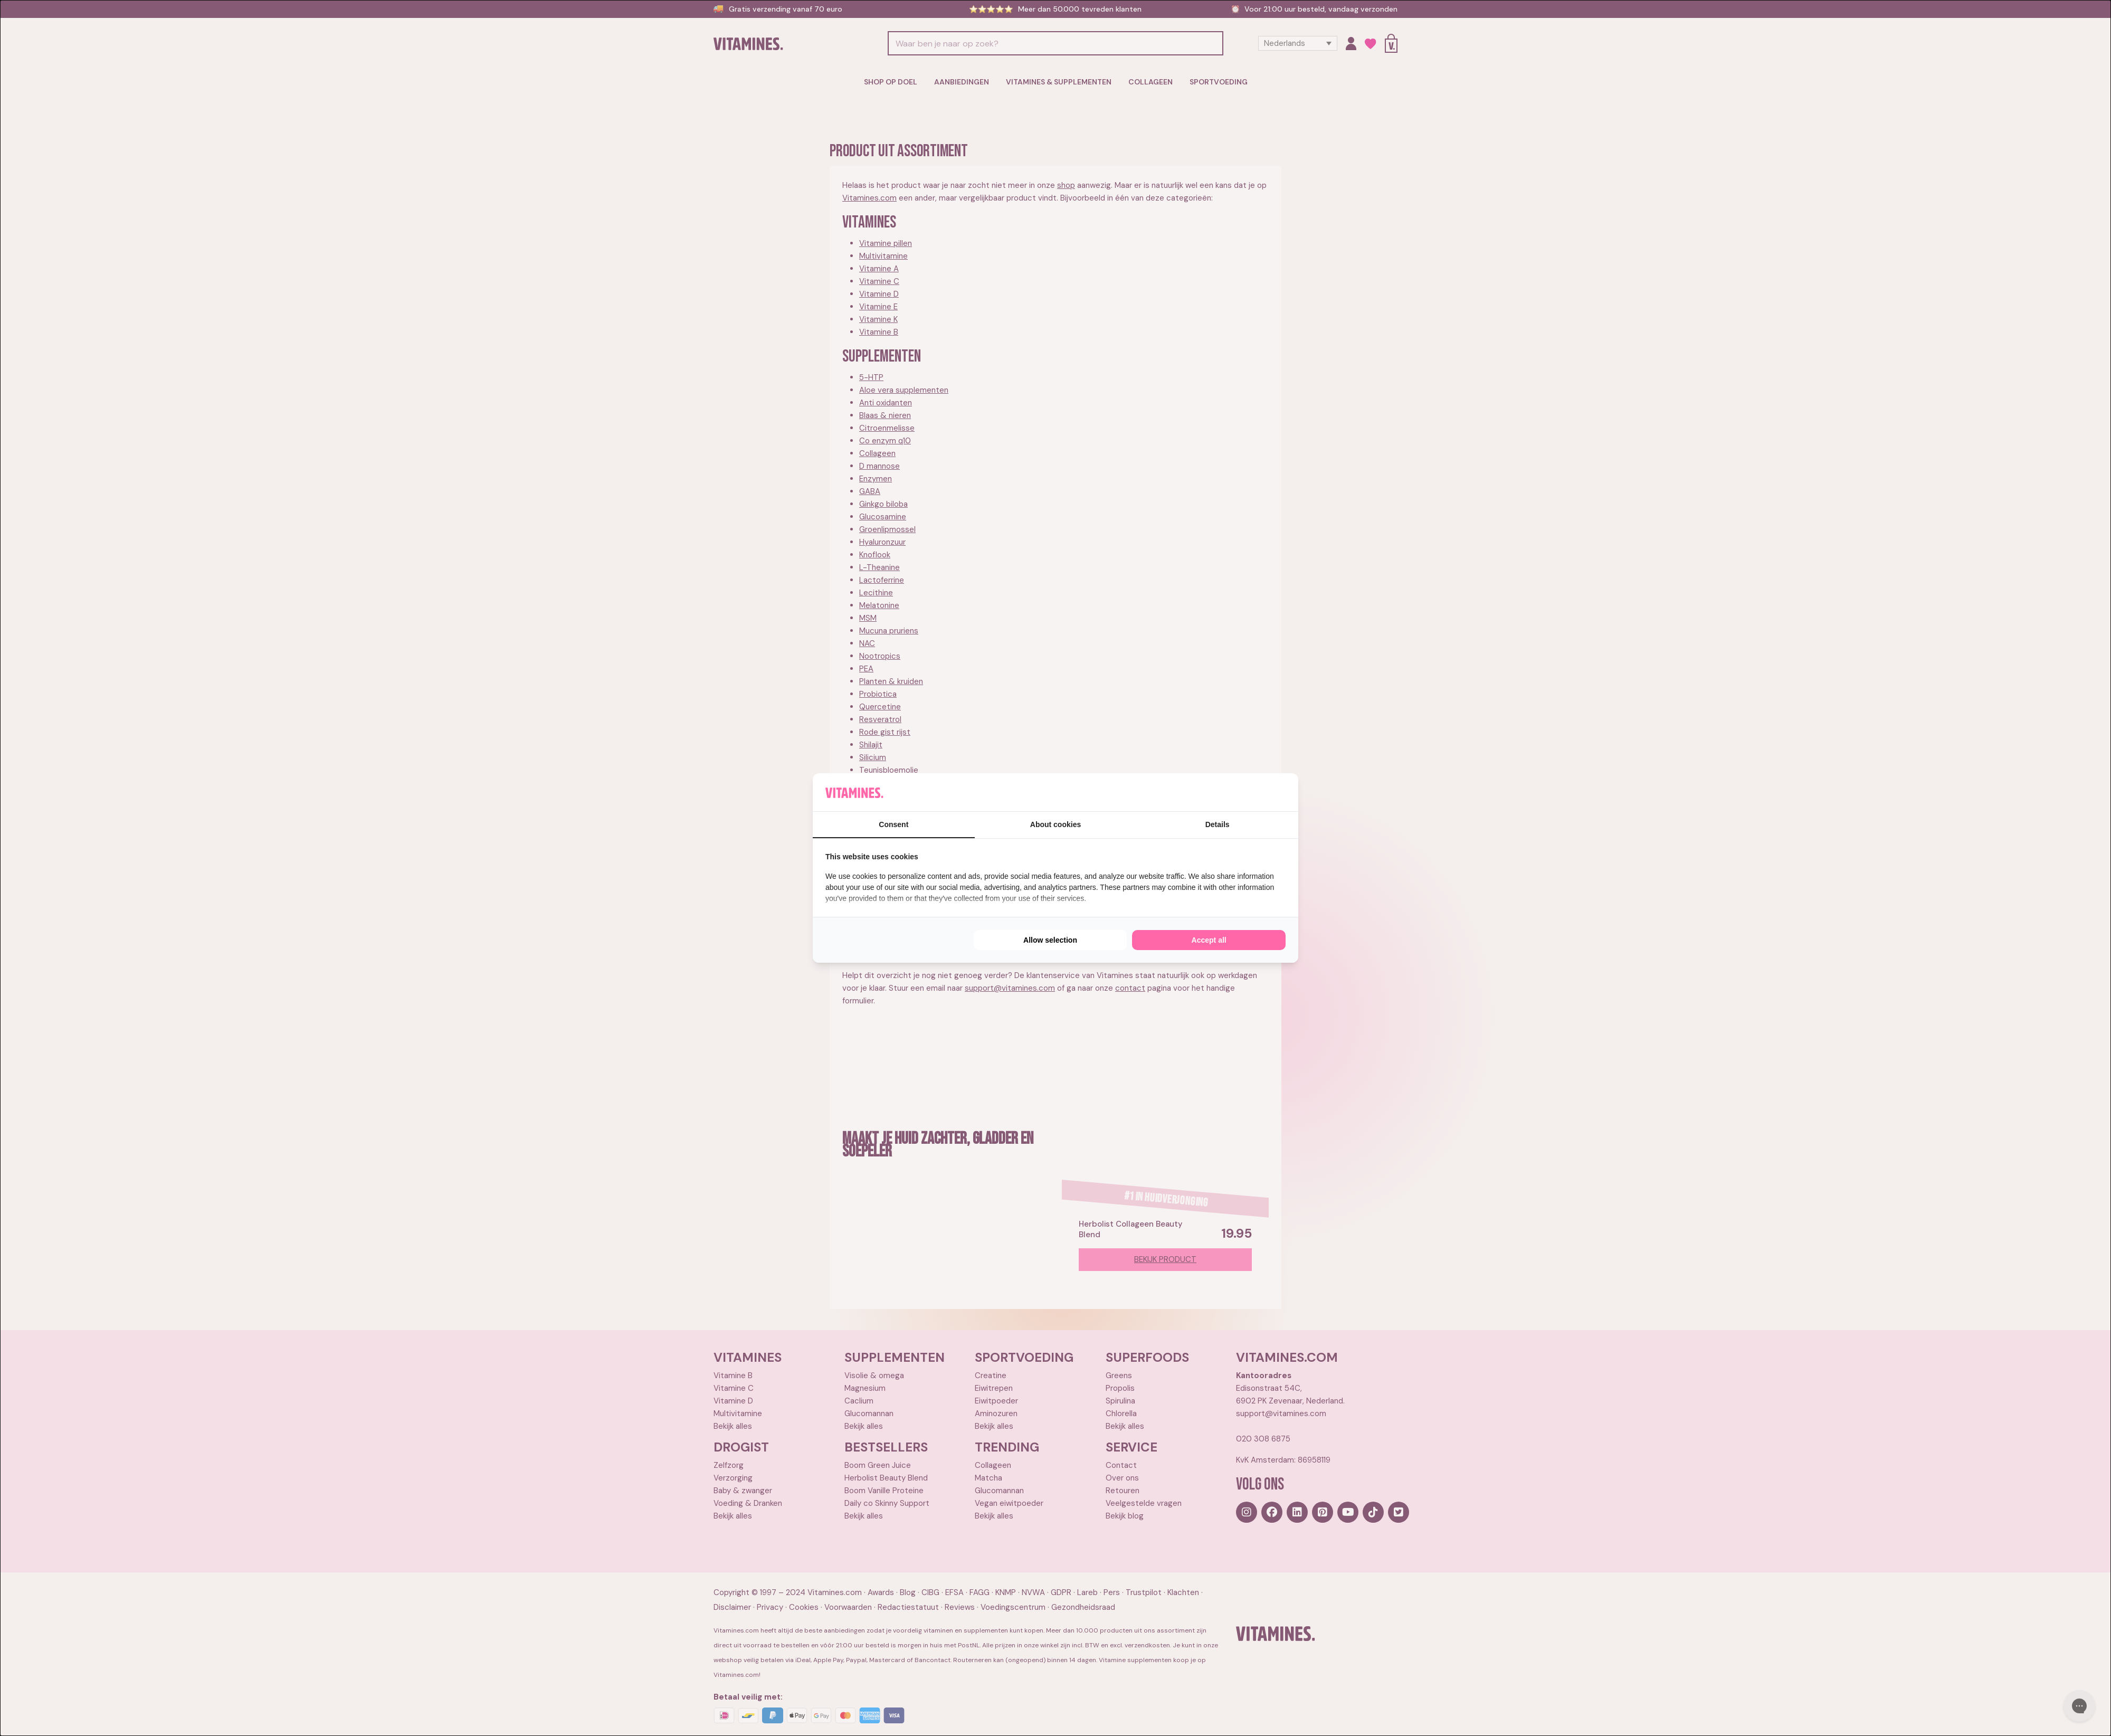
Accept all (1209, 940)
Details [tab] (1217, 824)
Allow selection (1050, 940)
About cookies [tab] (1055, 824)
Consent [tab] (893, 824)
